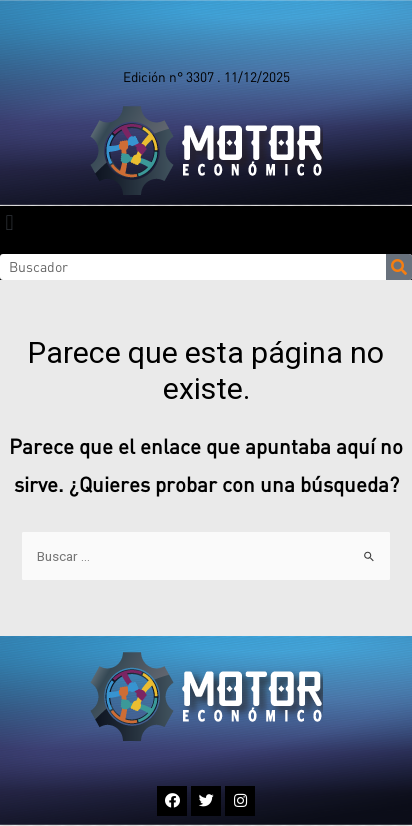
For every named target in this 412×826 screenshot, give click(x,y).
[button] (9, 222)
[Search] (399, 267)
